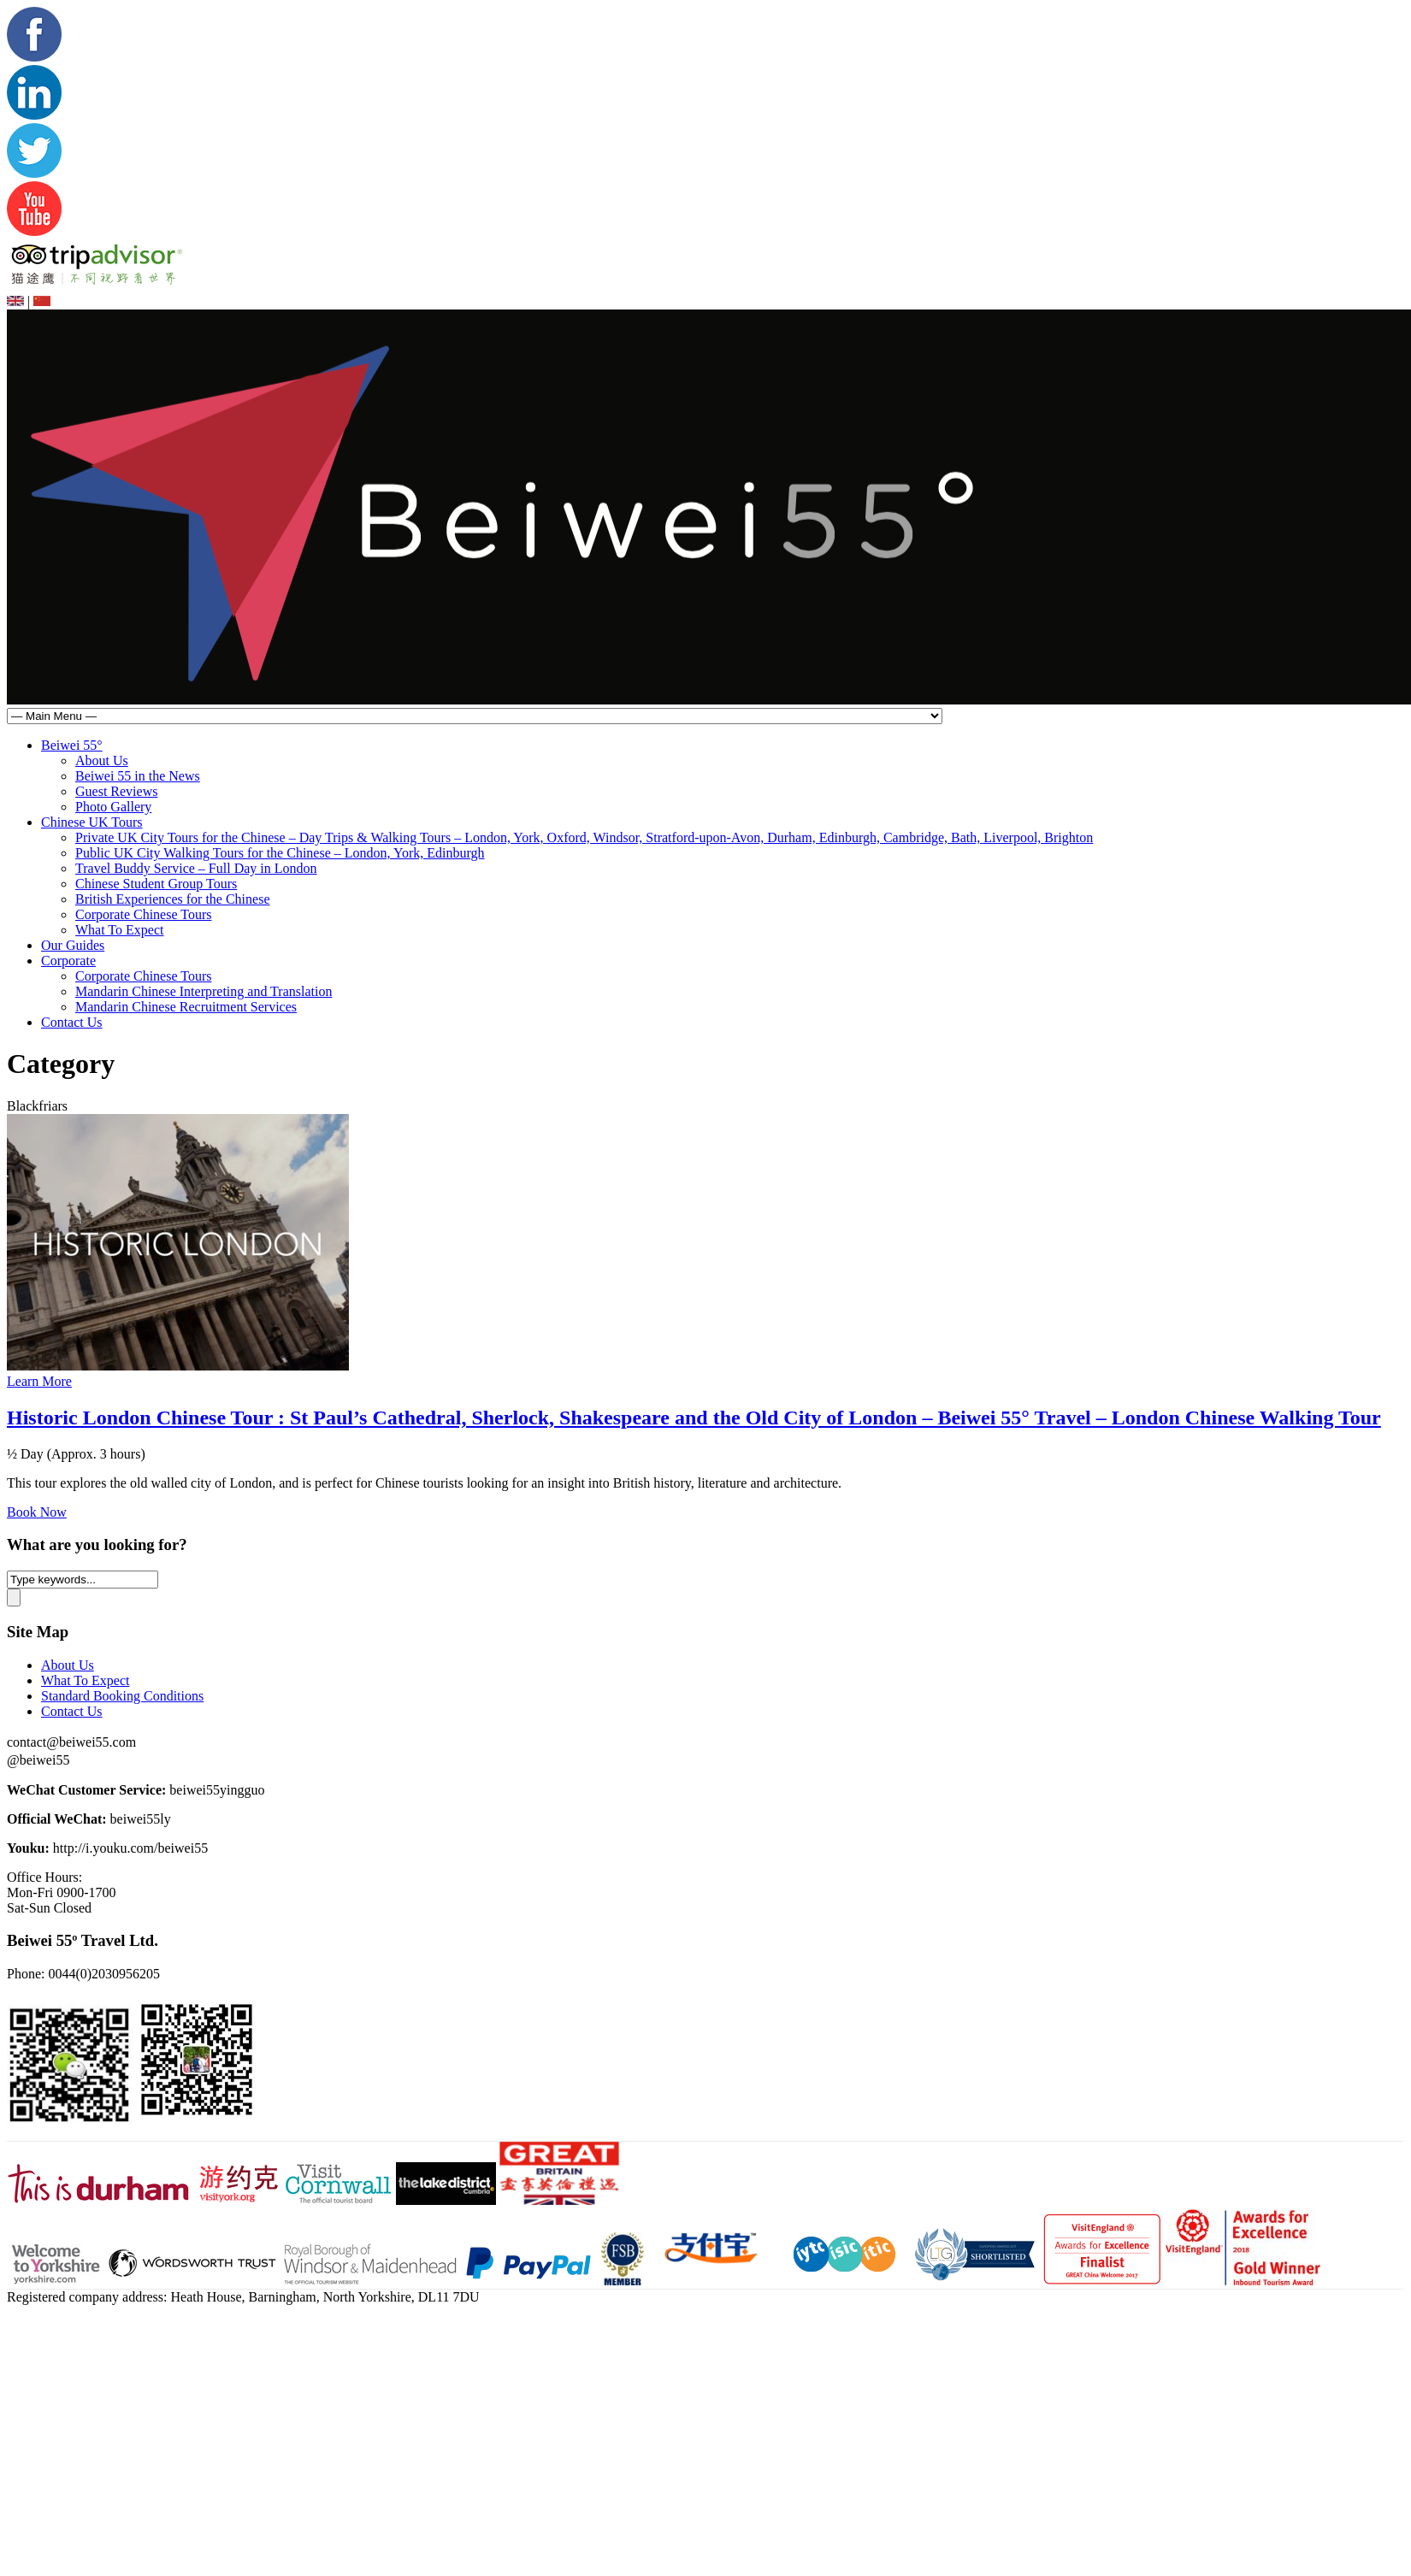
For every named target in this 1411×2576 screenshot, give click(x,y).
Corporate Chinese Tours (143, 914)
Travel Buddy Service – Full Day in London (196, 868)
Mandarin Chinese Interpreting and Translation (203, 991)
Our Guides (72, 945)
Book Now (37, 1512)
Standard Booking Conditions (122, 1696)
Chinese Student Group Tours (156, 883)
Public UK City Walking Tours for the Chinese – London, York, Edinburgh (279, 853)
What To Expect (119, 930)
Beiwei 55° (72, 745)
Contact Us (72, 1022)
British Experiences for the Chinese (172, 899)
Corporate (68, 960)
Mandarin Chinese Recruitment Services (186, 1006)
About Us (101, 760)
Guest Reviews (116, 791)
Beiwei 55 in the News (137, 776)
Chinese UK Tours (92, 822)
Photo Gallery (113, 806)
